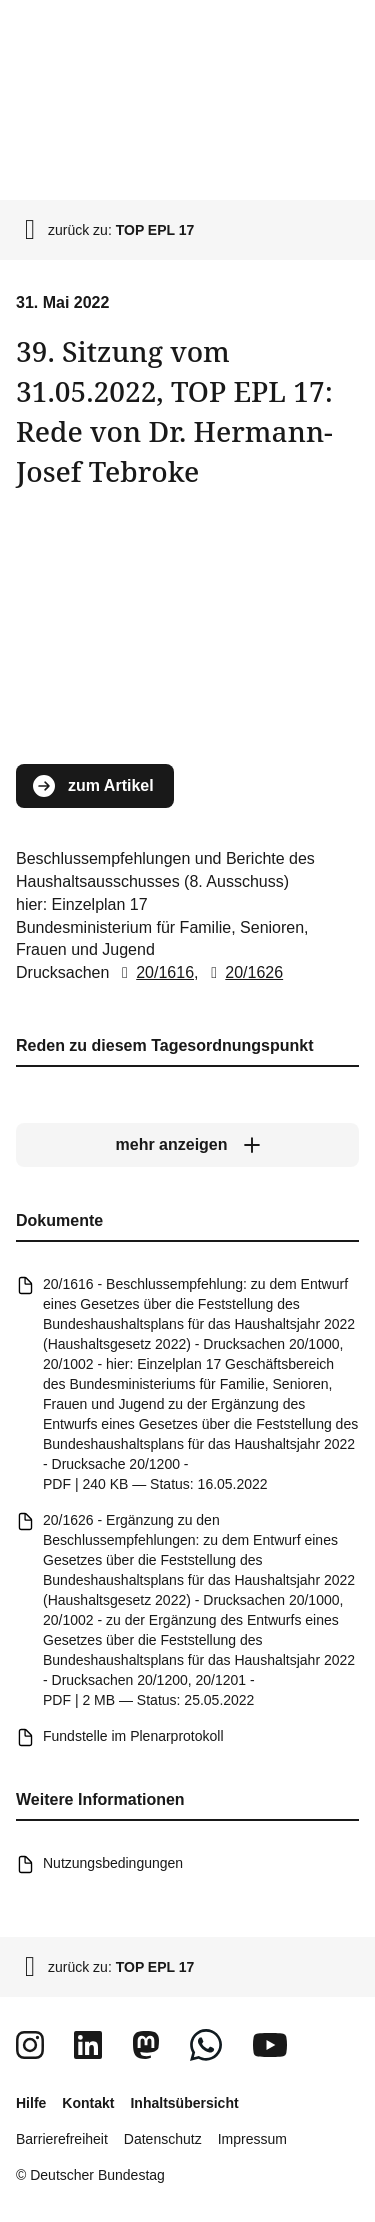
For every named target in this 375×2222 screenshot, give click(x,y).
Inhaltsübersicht (184, 2103)
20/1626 (243, 972)
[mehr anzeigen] (187, 1145)
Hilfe (31, 2103)
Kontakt (88, 2103)
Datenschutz (163, 2139)
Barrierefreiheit (62, 2139)
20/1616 (154, 972)
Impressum (252, 2139)
